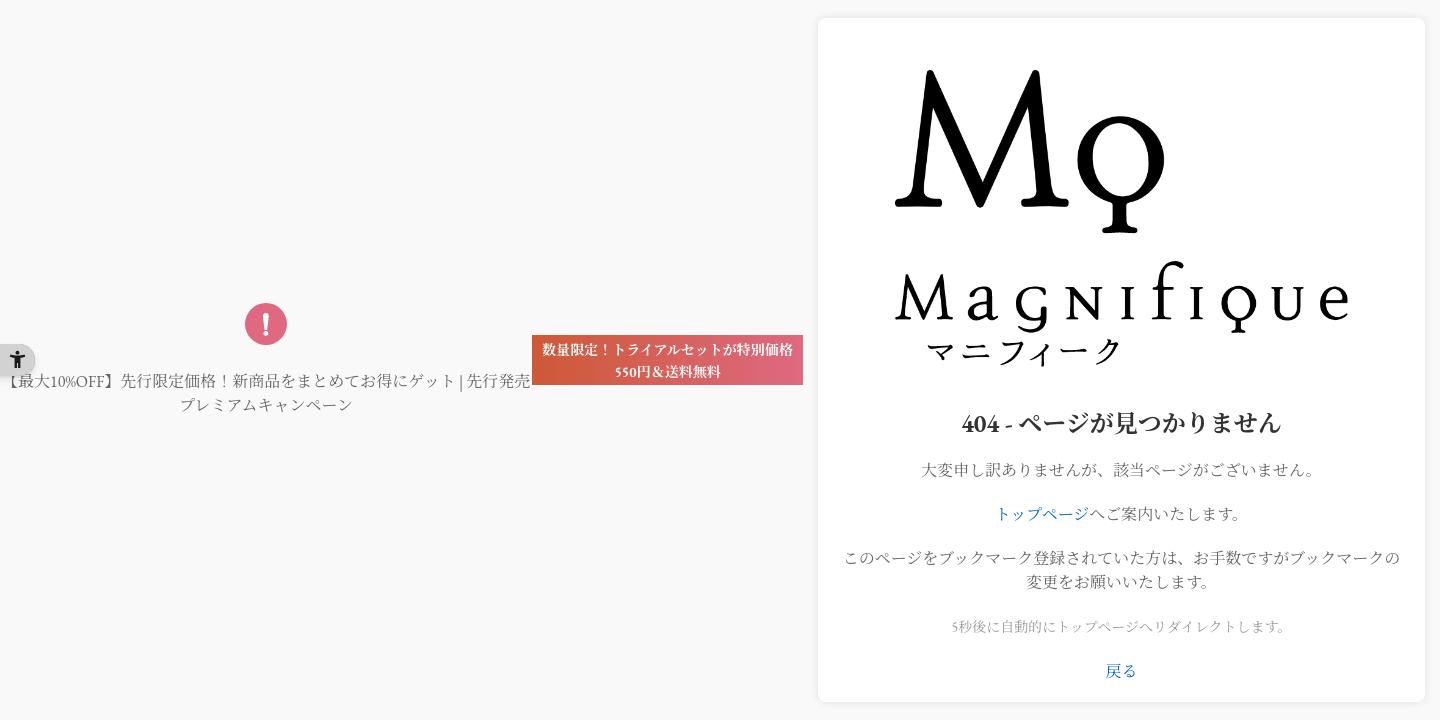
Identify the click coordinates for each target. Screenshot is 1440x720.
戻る (1121, 671)
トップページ (1042, 514)
